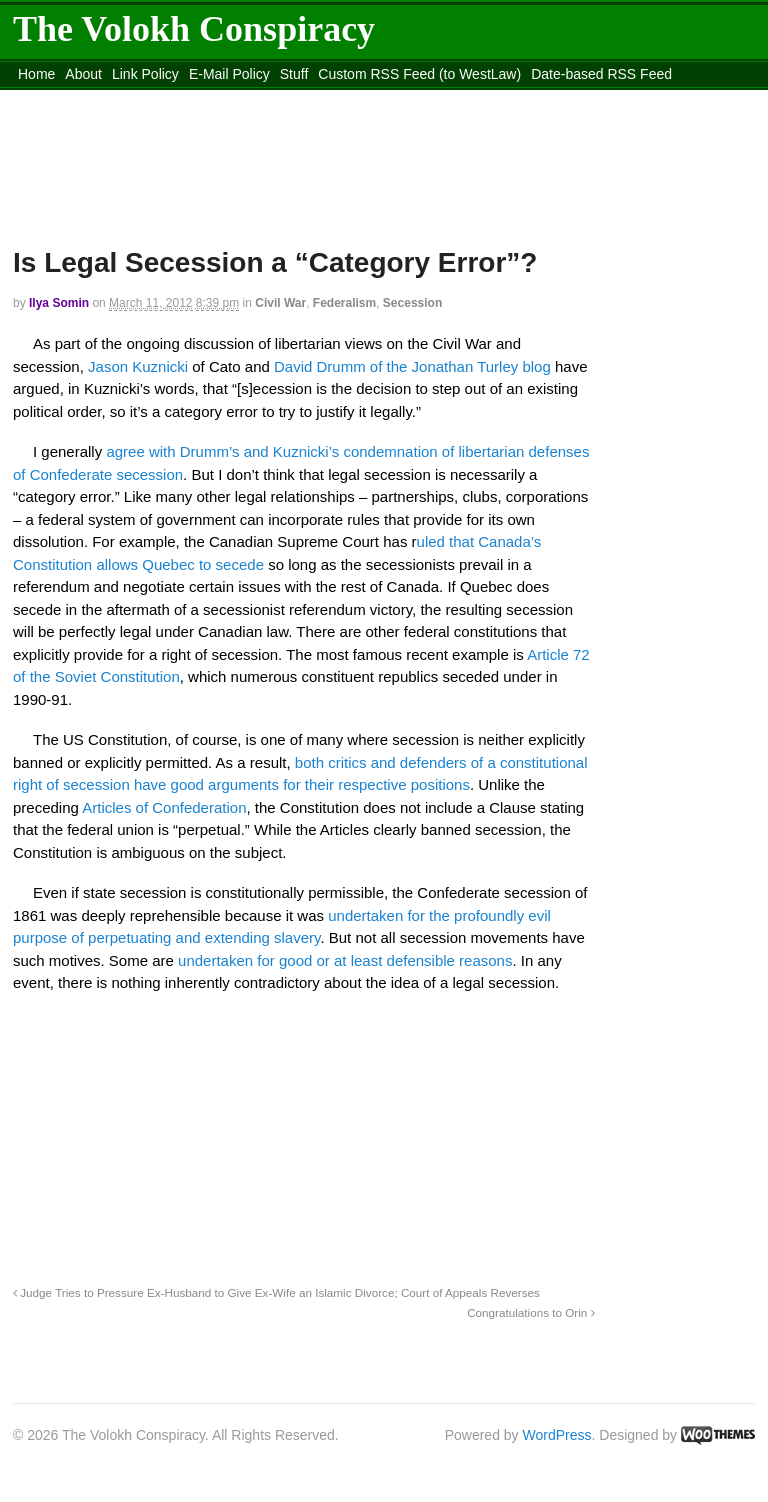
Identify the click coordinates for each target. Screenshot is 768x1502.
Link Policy (145, 74)
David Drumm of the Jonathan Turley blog (412, 366)
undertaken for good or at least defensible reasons (345, 960)
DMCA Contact (64, 99)
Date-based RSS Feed (601, 74)
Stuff (294, 74)
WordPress (557, 1435)
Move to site (513, 99)
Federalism (344, 303)
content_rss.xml (170, 99)
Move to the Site (334, 99)
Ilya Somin (59, 303)
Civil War (280, 303)
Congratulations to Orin (530, 1312)
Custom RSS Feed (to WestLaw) (419, 74)
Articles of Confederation (164, 807)
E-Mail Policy (229, 74)
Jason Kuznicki (140, 366)
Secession (412, 303)
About (83, 74)
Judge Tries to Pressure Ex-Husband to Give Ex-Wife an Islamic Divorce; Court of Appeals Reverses (276, 1292)
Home (36, 74)
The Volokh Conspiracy (194, 29)
